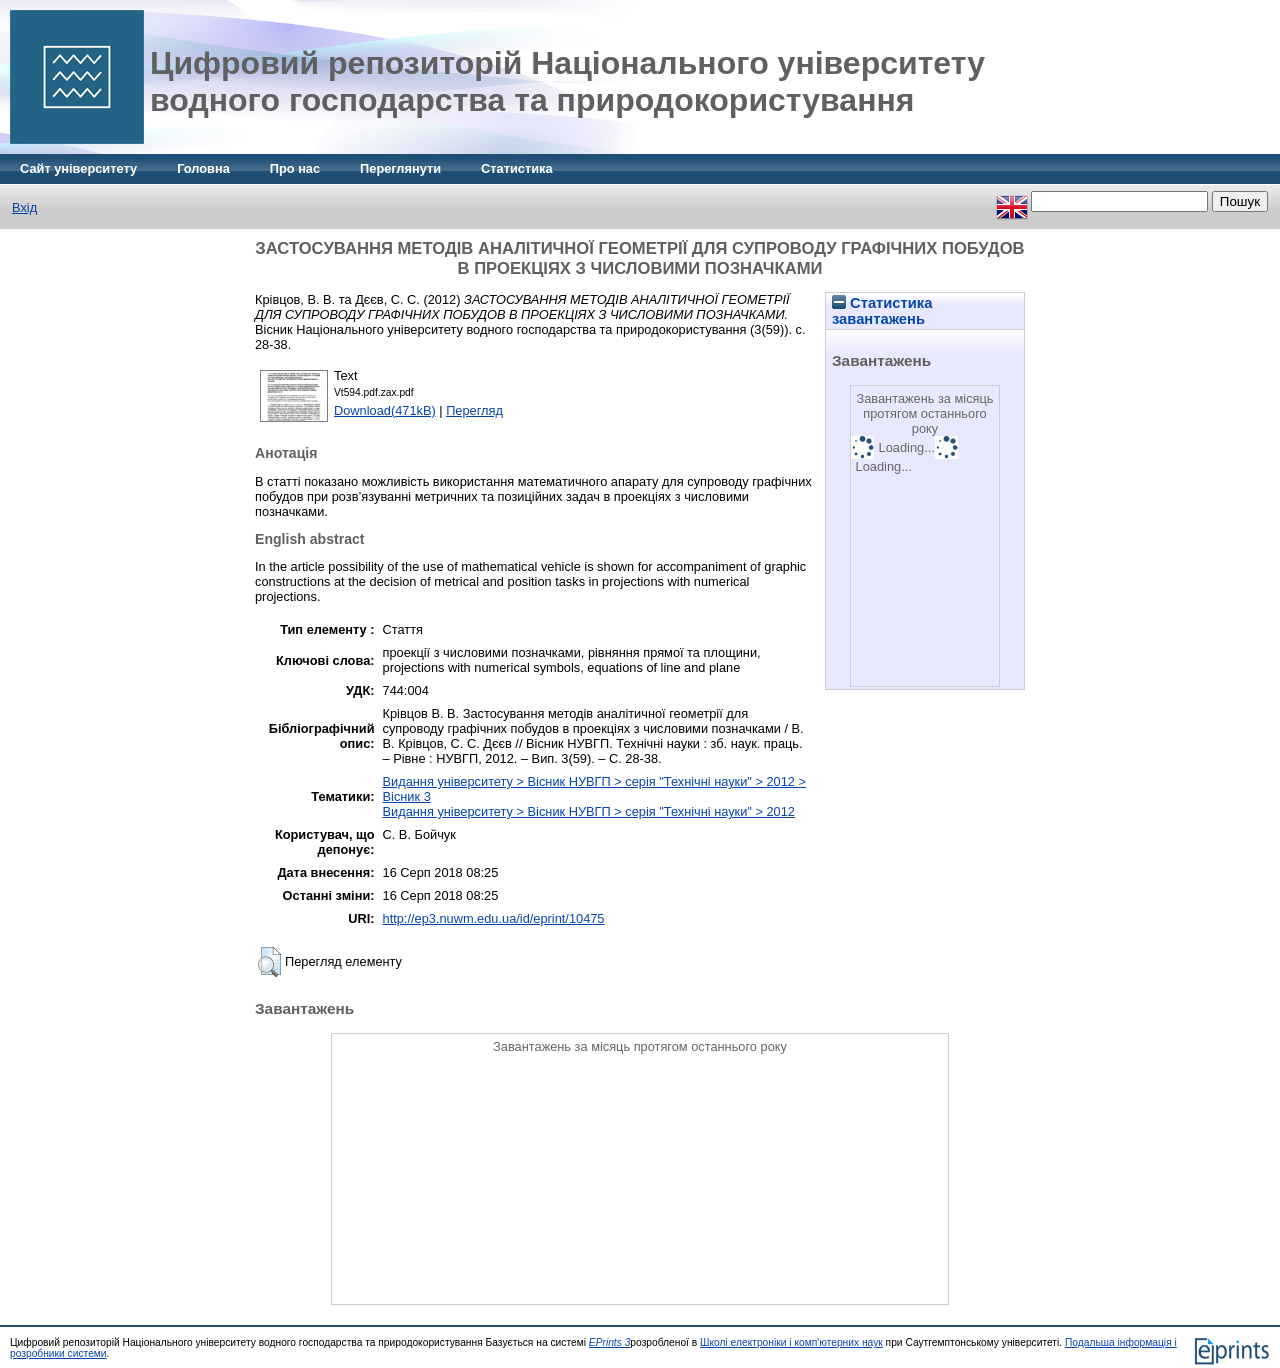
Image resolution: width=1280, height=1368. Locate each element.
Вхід (24, 207)
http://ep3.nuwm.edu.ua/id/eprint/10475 (494, 918)
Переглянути (400, 168)
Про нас (295, 168)
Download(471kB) (385, 410)
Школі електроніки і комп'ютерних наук (791, 1342)
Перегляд (474, 410)
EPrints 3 (610, 1342)
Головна (203, 168)
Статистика (517, 168)
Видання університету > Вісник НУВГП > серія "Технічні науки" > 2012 (589, 811)
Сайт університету (78, 168)
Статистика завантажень (882, 311)
